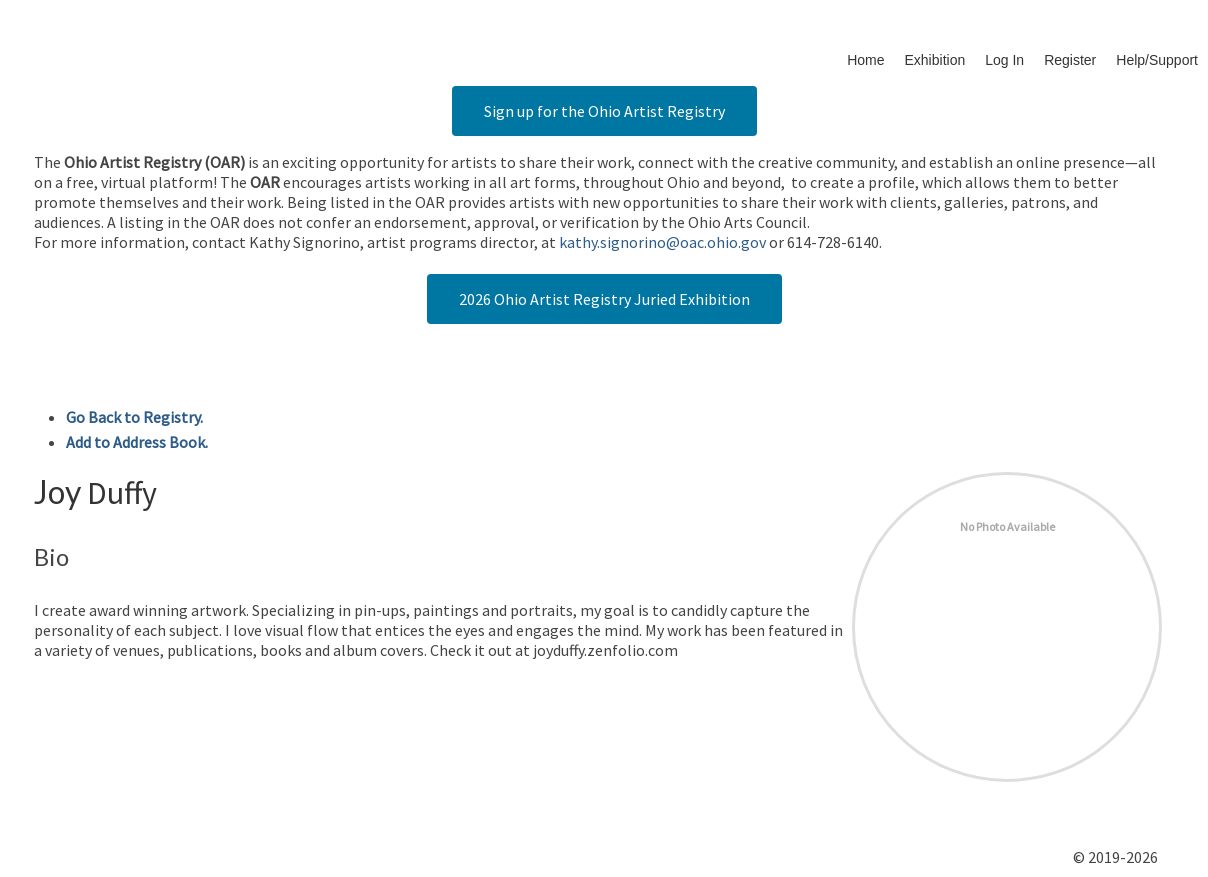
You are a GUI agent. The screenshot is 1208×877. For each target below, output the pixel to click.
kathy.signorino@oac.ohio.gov (662, 242)
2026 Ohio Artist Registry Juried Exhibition (604, 299)
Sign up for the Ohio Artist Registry (604, 111)
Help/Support (1157, 60)
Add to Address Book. (137, 442)
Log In (1004, 60)
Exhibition (935, 60)
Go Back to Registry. (134, 417)
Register (1070, 60)
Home (865, 60)
